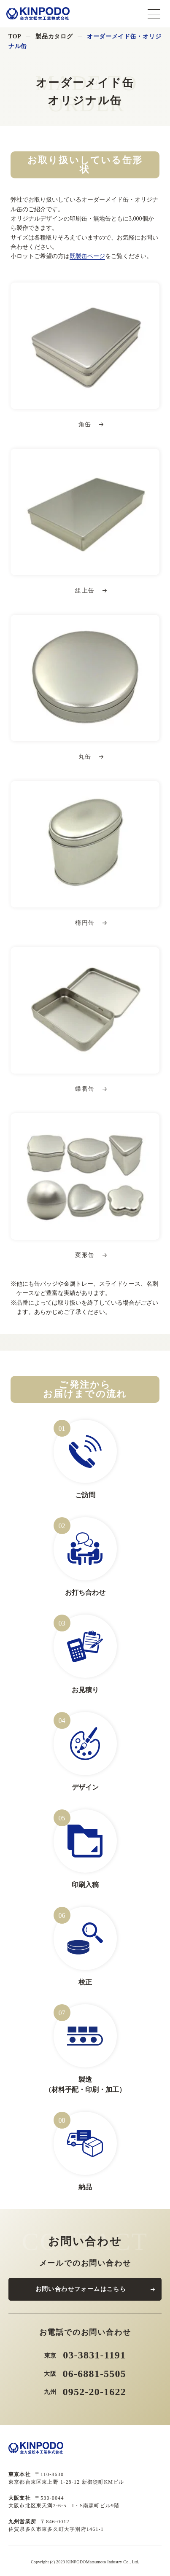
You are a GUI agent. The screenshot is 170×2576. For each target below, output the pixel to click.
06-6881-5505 (94, 2373)
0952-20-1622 (94, 2391)
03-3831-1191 (94, 2355)
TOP (15, 36)
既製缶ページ (87, 256)
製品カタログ (54, 36)
